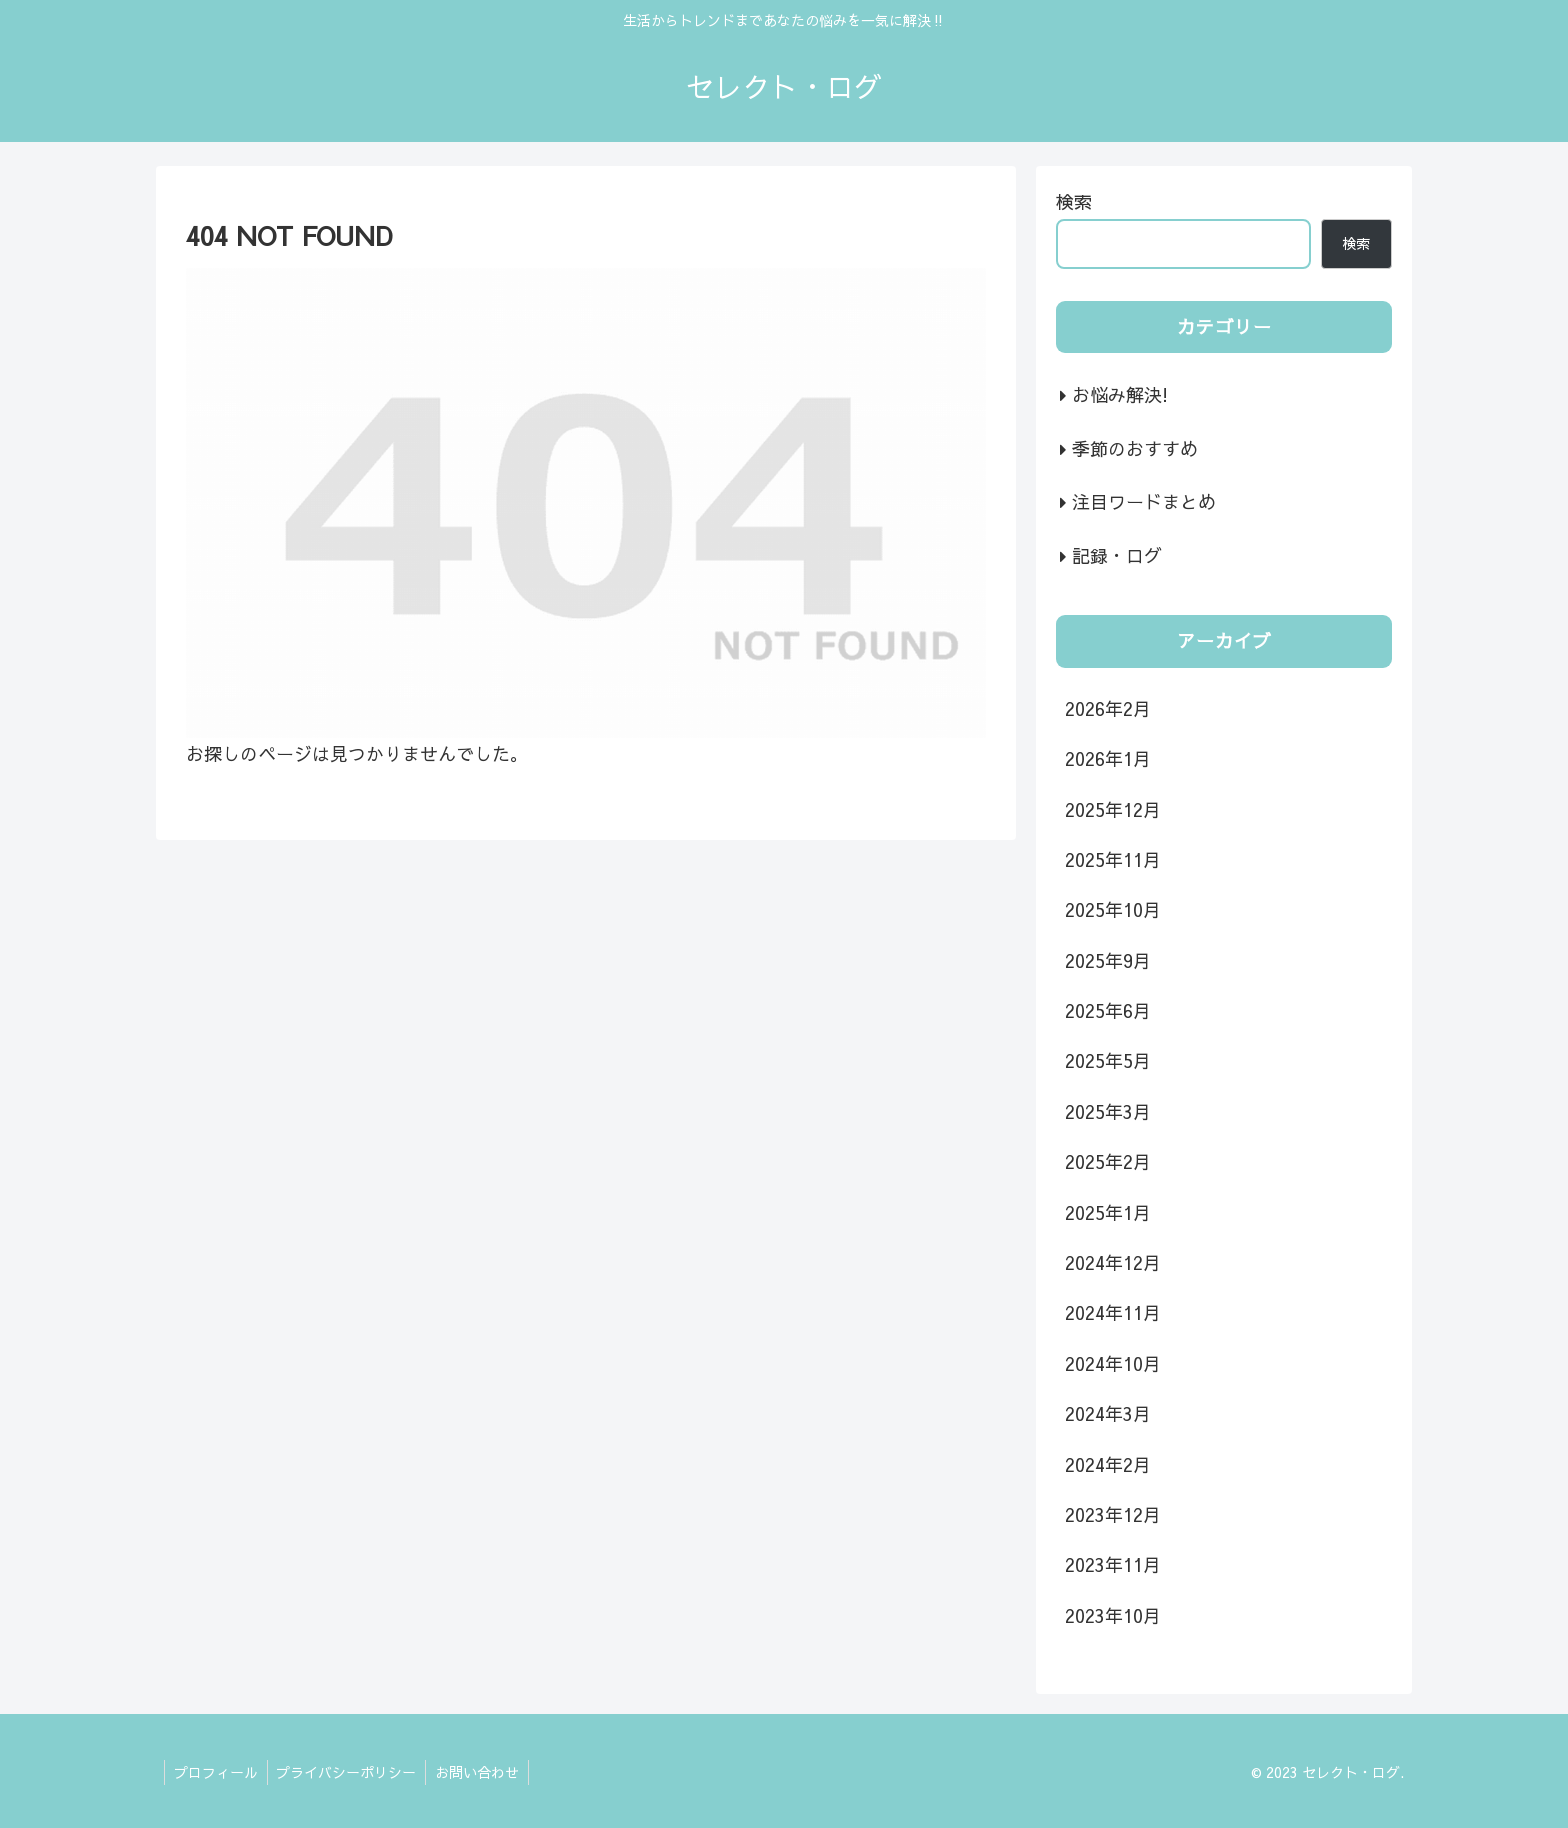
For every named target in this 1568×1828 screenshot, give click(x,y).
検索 (1074, 201)
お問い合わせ (483, 1772)
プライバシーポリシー (350, 1772)
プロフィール (217, 1772)
